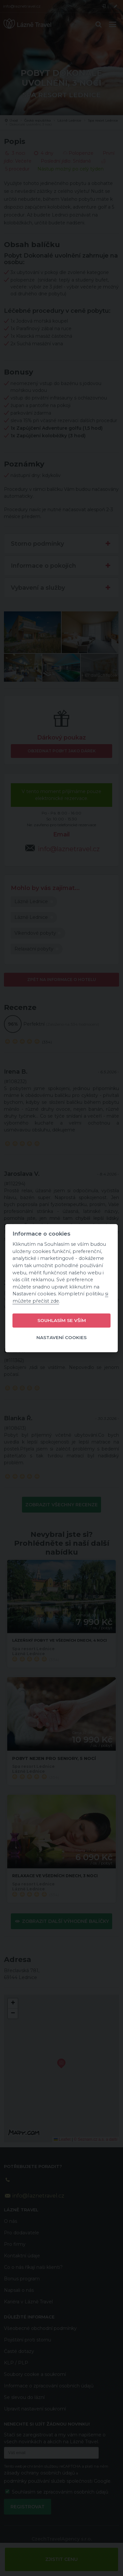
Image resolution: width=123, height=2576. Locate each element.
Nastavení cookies (61, 1337)
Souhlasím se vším (61, 1320)
